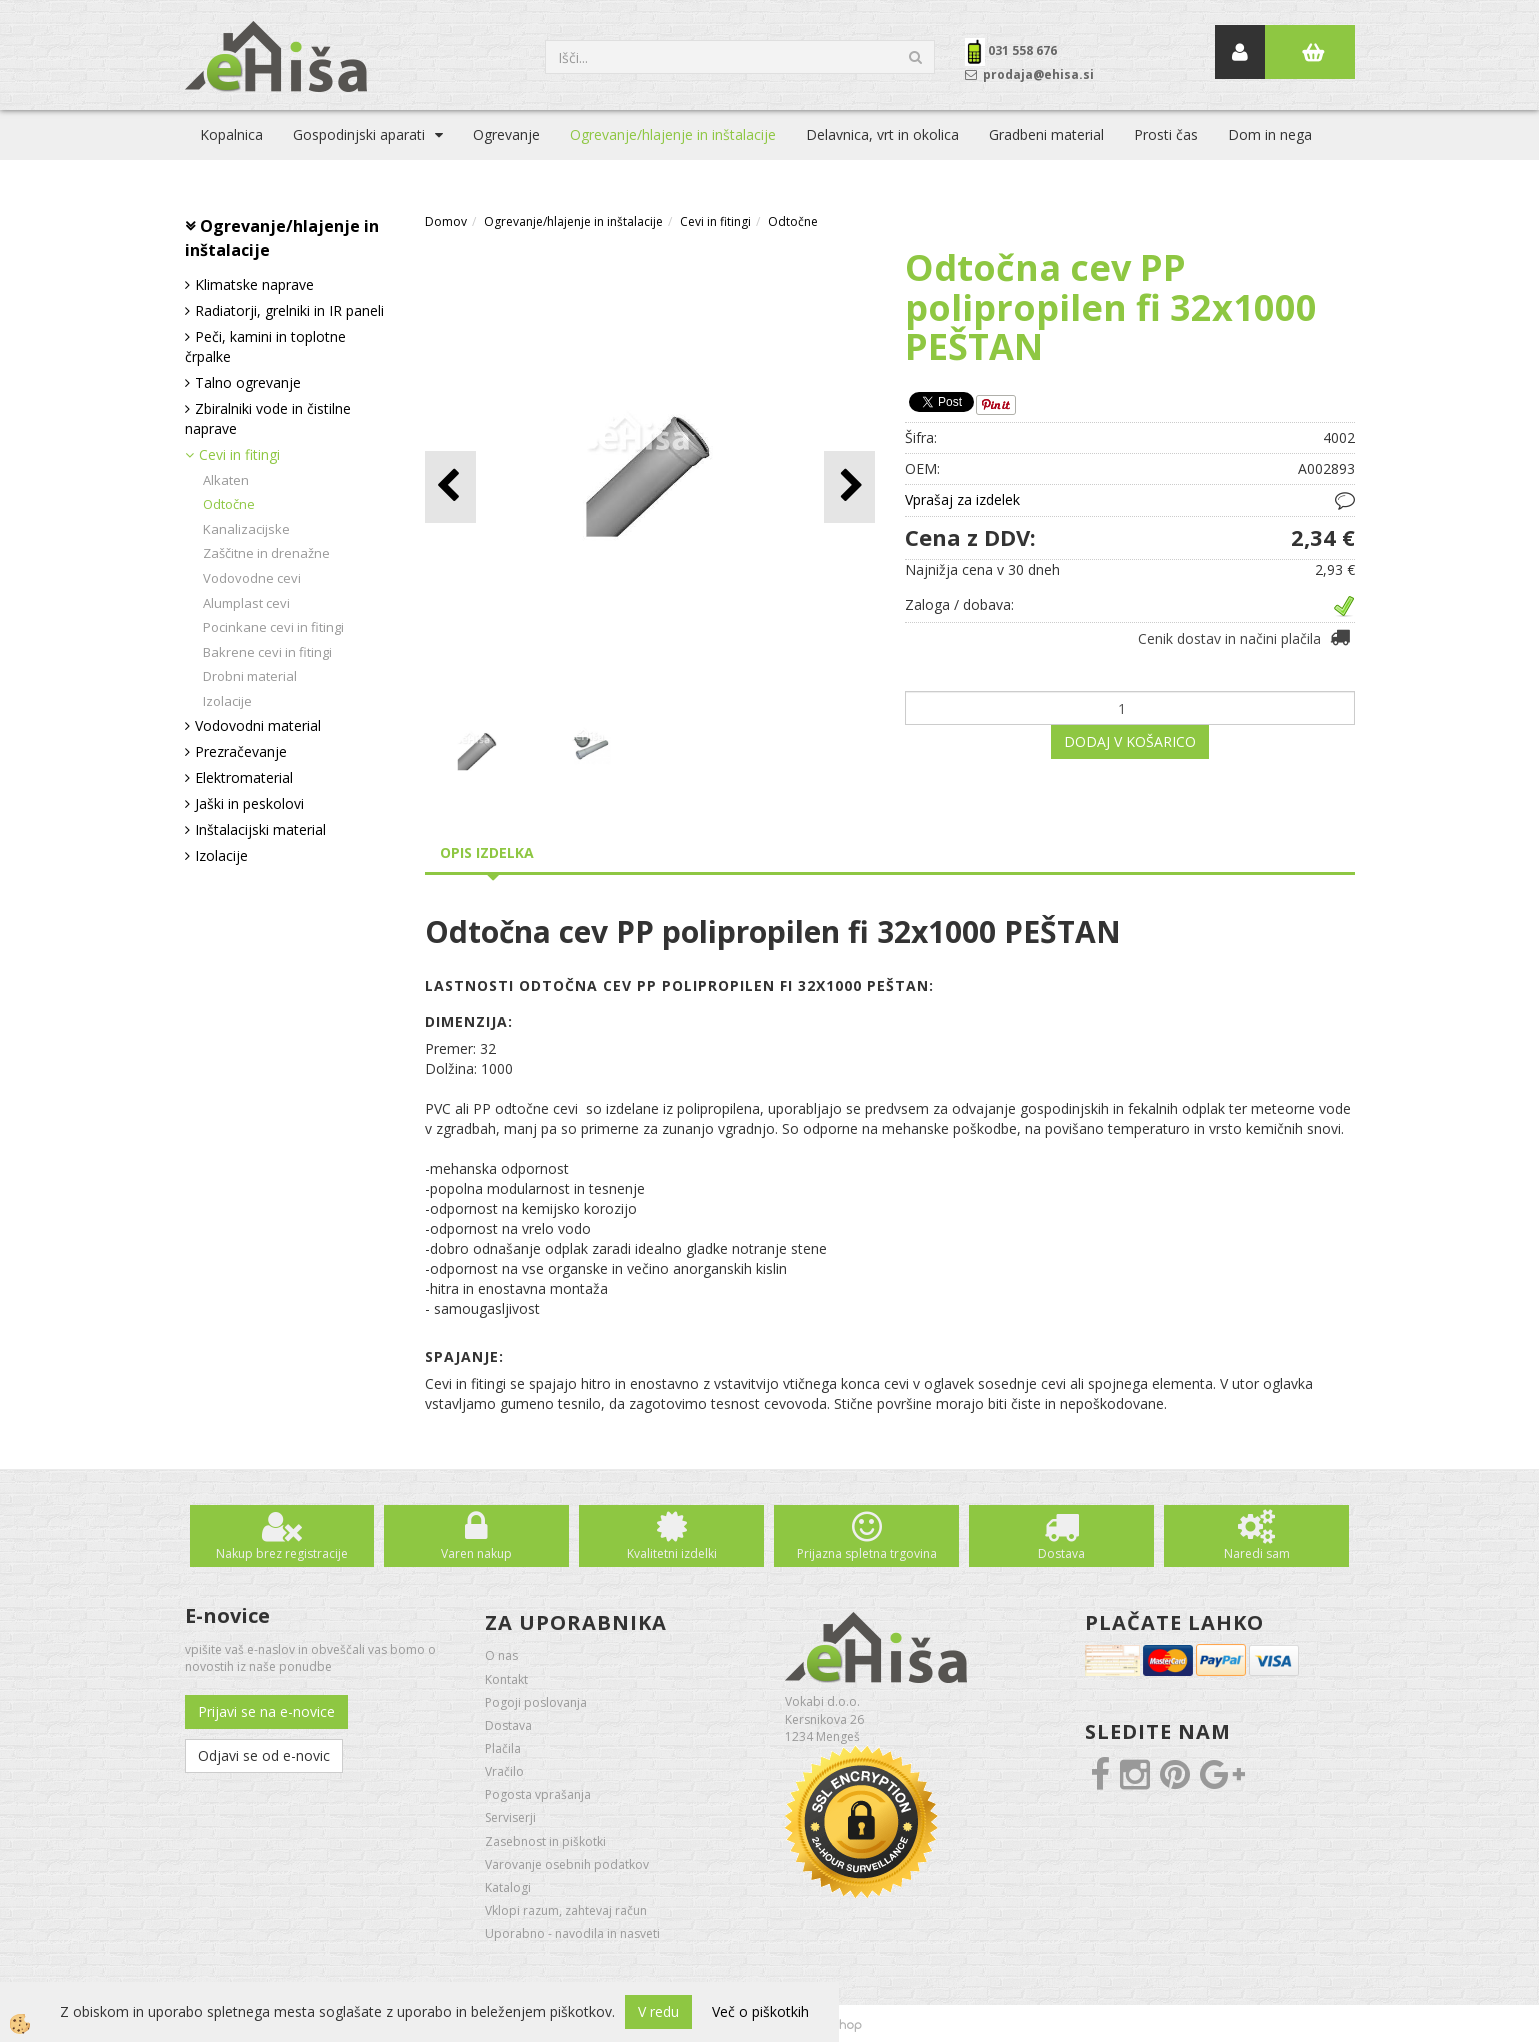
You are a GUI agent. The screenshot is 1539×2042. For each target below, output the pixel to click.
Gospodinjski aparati (359, 134)
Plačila (503, 1748)
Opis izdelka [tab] (487, 852)
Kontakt (506, 1679)
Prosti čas (1166, 134)
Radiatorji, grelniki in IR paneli (289, 310)
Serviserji (510, 1817)
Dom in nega (1270, 134)
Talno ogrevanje (248, 382)
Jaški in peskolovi (249, 803)
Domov (446, 221)
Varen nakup (476, 1553)
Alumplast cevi (246, 603)
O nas (501, 1655)
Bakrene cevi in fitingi (267, 652)
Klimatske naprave (254, 284)
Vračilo (504, 1771)
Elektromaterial (244, 777)
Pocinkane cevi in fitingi (273, 627)
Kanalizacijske (246, 529)
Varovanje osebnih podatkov (567, 1864)
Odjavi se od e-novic (264, 1755)
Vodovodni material (258, 725)
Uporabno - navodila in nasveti (572, 1933)
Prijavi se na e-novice (266, 1711)
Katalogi (508, 1887)
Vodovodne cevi (252, 578)
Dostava (1061, 1553)
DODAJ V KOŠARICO (1130, 741)
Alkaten (226, 480)
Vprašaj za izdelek (962, 499)
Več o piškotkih (760, 2011)
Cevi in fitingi (239, 454)
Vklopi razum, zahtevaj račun (566, 1910)
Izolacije (227, 701)
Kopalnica (231, 134)
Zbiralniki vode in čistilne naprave (268, 418)
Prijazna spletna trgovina (867, 1553)
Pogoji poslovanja (536, 1702)
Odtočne (229, 504)
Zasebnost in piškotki (545, 1841)
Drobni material (250, 676)
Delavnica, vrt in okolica (882, 134)
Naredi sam (1257, 1553)
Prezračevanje (241, 751)
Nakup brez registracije (282, 1553)
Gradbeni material (1046, 134)
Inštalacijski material (260, 829)
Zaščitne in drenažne (266, 553)
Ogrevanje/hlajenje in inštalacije (673, 134)
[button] (849, 486)
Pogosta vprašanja (538, 1794)
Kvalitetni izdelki (672, 1553)
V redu (658, 2011)
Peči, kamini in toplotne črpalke (265, 346)
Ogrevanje (506, 134)
